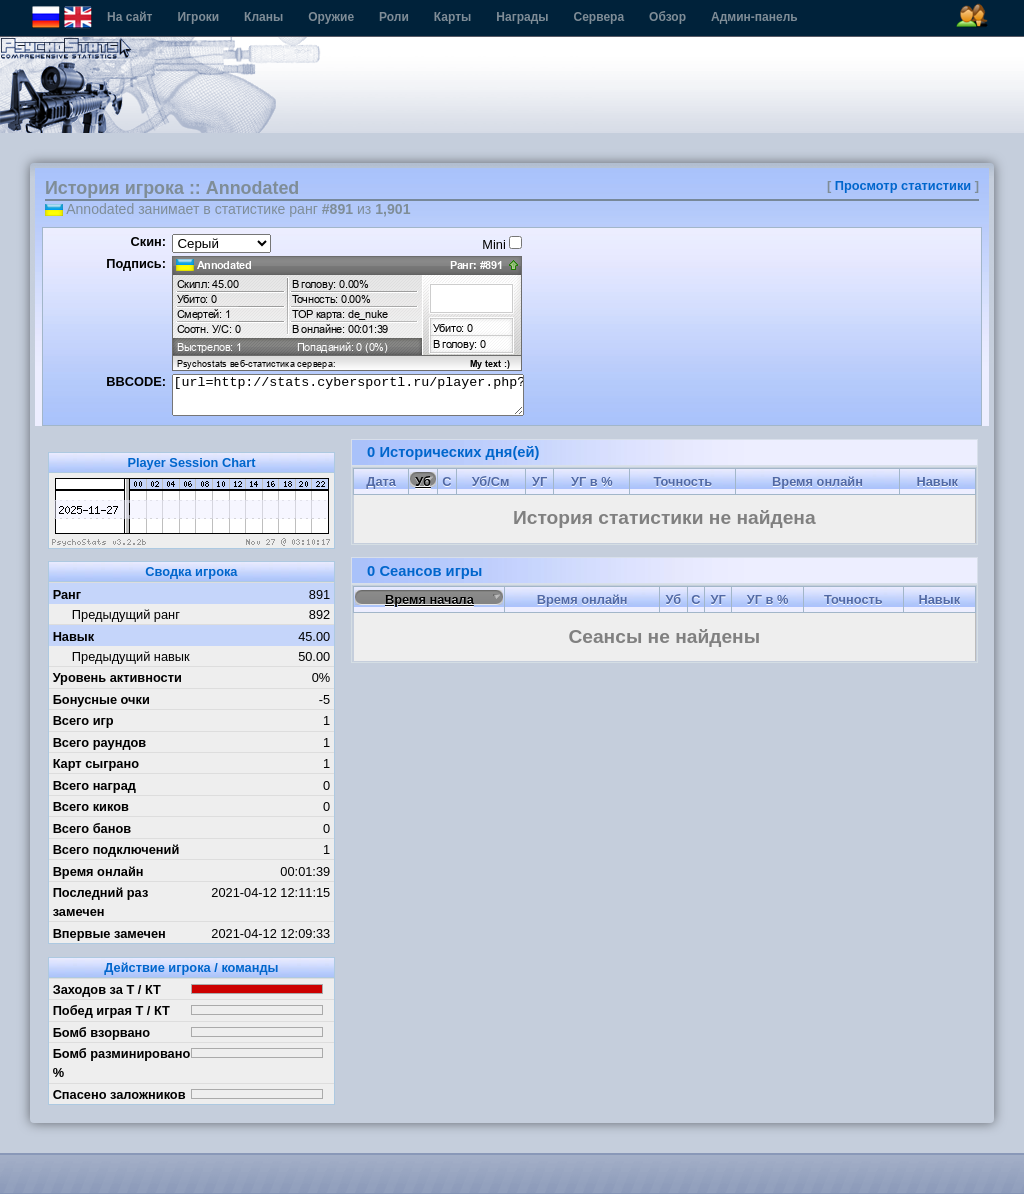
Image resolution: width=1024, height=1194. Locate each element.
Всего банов (92, 828)
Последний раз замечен (101, 902)
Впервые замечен (109, 933)
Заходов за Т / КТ (107, 989)
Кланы (263, 17)
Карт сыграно (96, 763)
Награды (522, 17)
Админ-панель (754, 17)
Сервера (599, 17)
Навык (74, 636)
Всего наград (94, 785)
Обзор (667, 17)
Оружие (331, 17)
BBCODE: (136, 381)
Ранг (67, 594)
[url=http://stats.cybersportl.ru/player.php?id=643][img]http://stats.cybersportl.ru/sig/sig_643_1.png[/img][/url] (348, 395)
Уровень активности (117, 677)
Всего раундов (100, 742)
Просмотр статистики (903, 185)
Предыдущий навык (131, 656)
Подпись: (136, 263)
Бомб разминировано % (122, 1063)
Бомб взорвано (102, 1032)
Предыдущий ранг (126, 614)
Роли (394, 17)
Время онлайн (98, 871)
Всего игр (83, 720)
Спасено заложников (119, 1094)
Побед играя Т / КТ (111, 1010)
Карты (452, 17)
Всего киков (91, 806)
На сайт (129, 17)
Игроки (198, 17)
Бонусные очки (101, 699)
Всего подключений (116, 849)
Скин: (148, 241)
